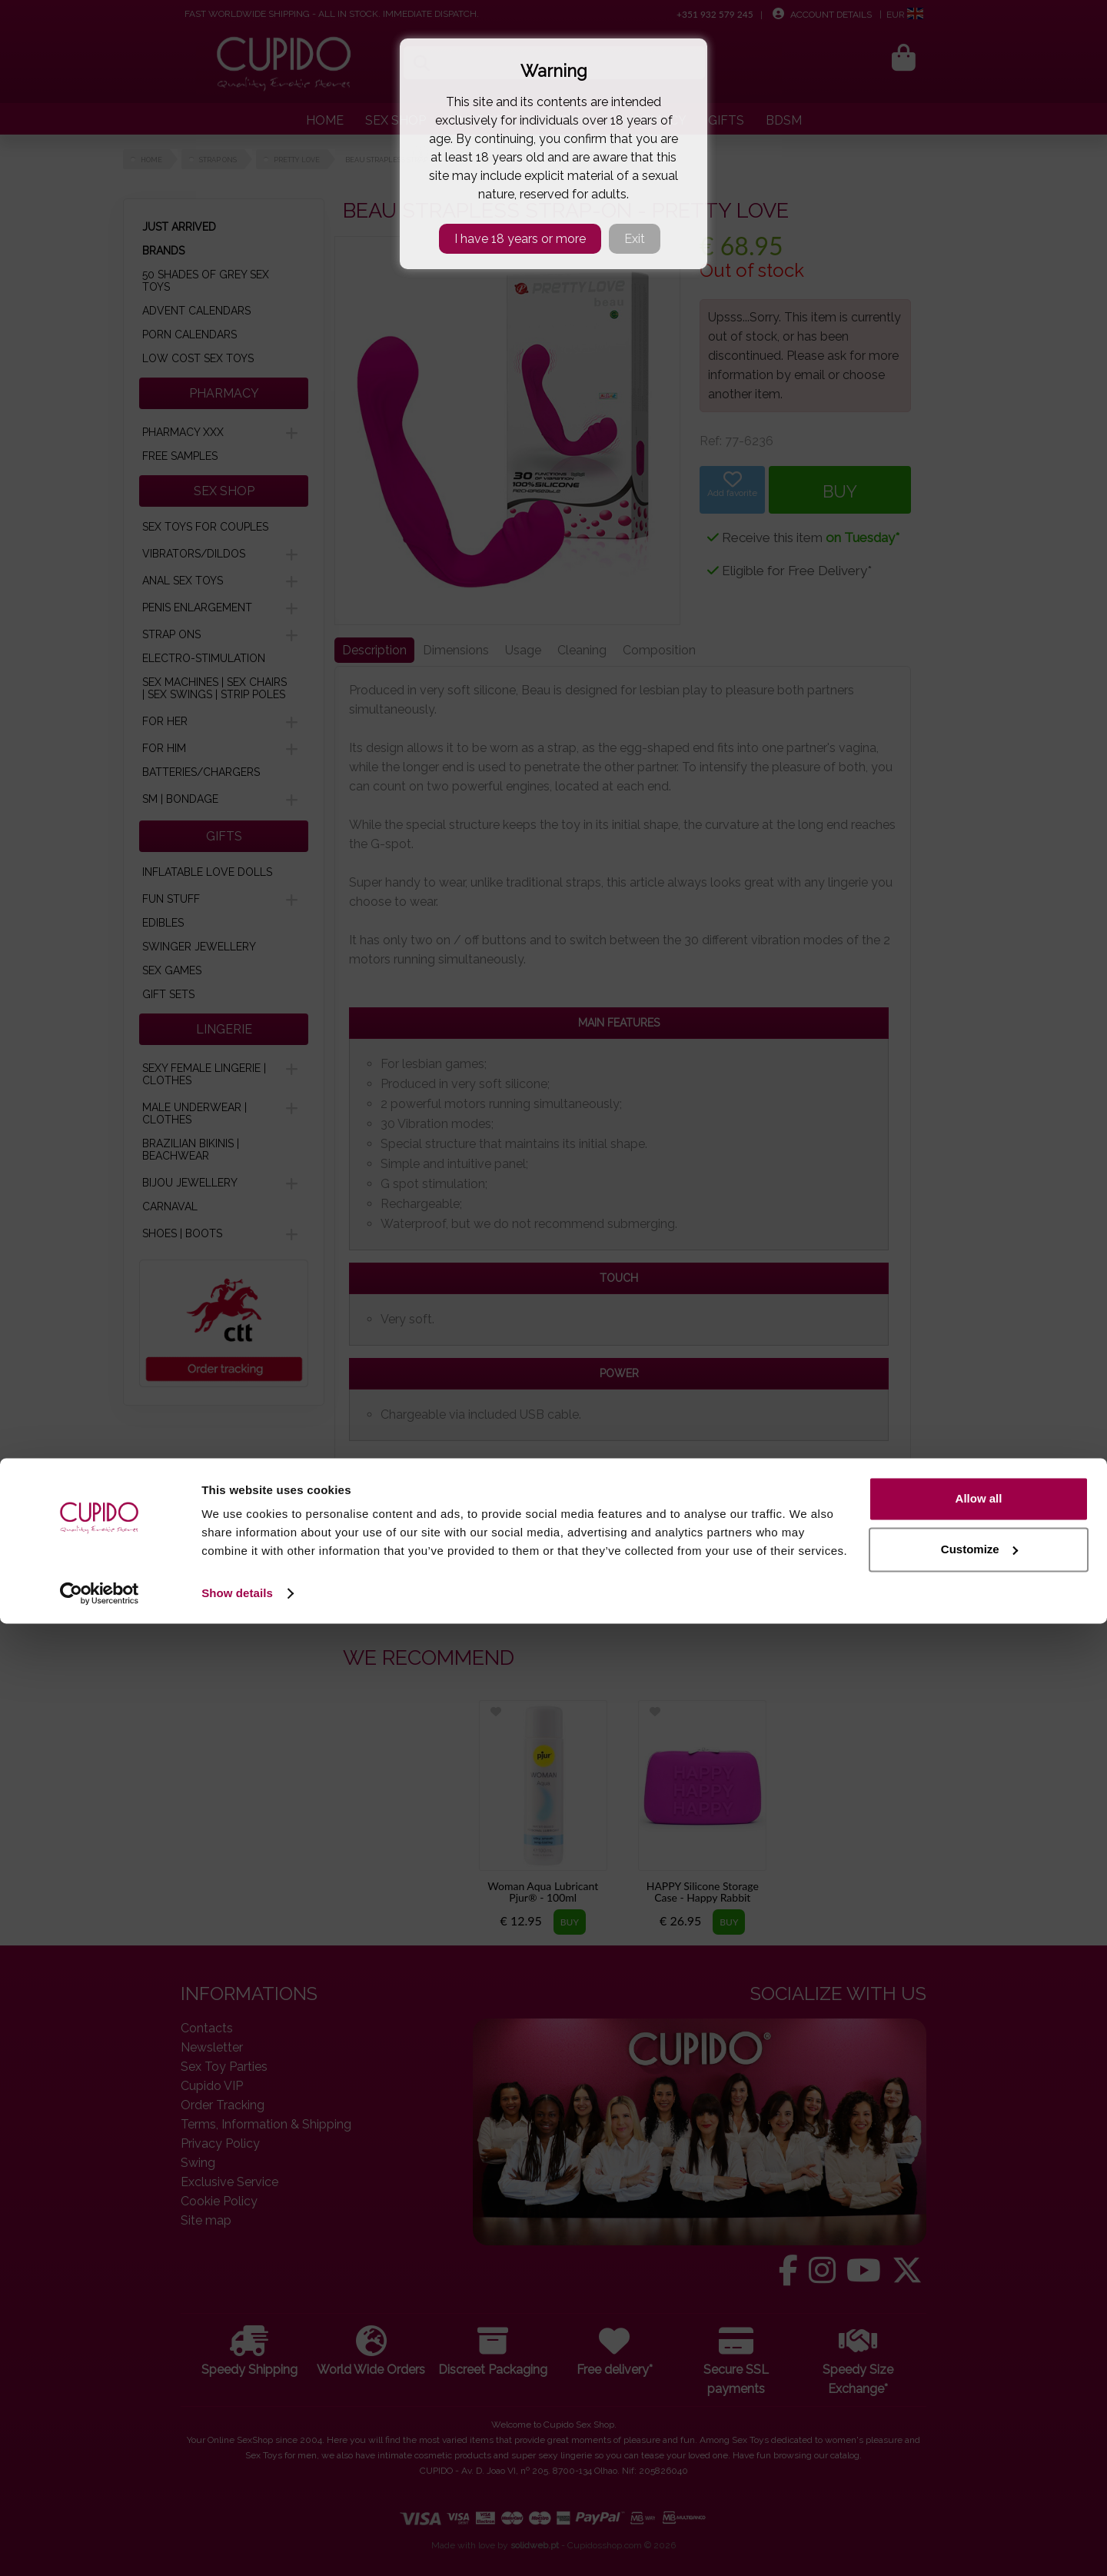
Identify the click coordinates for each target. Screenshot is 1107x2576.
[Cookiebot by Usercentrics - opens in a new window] (99, 2546)
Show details (237, 2545)
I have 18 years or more (520, 238)
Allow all (979, 2451)
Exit (634, 238)
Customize (979, 2501)
